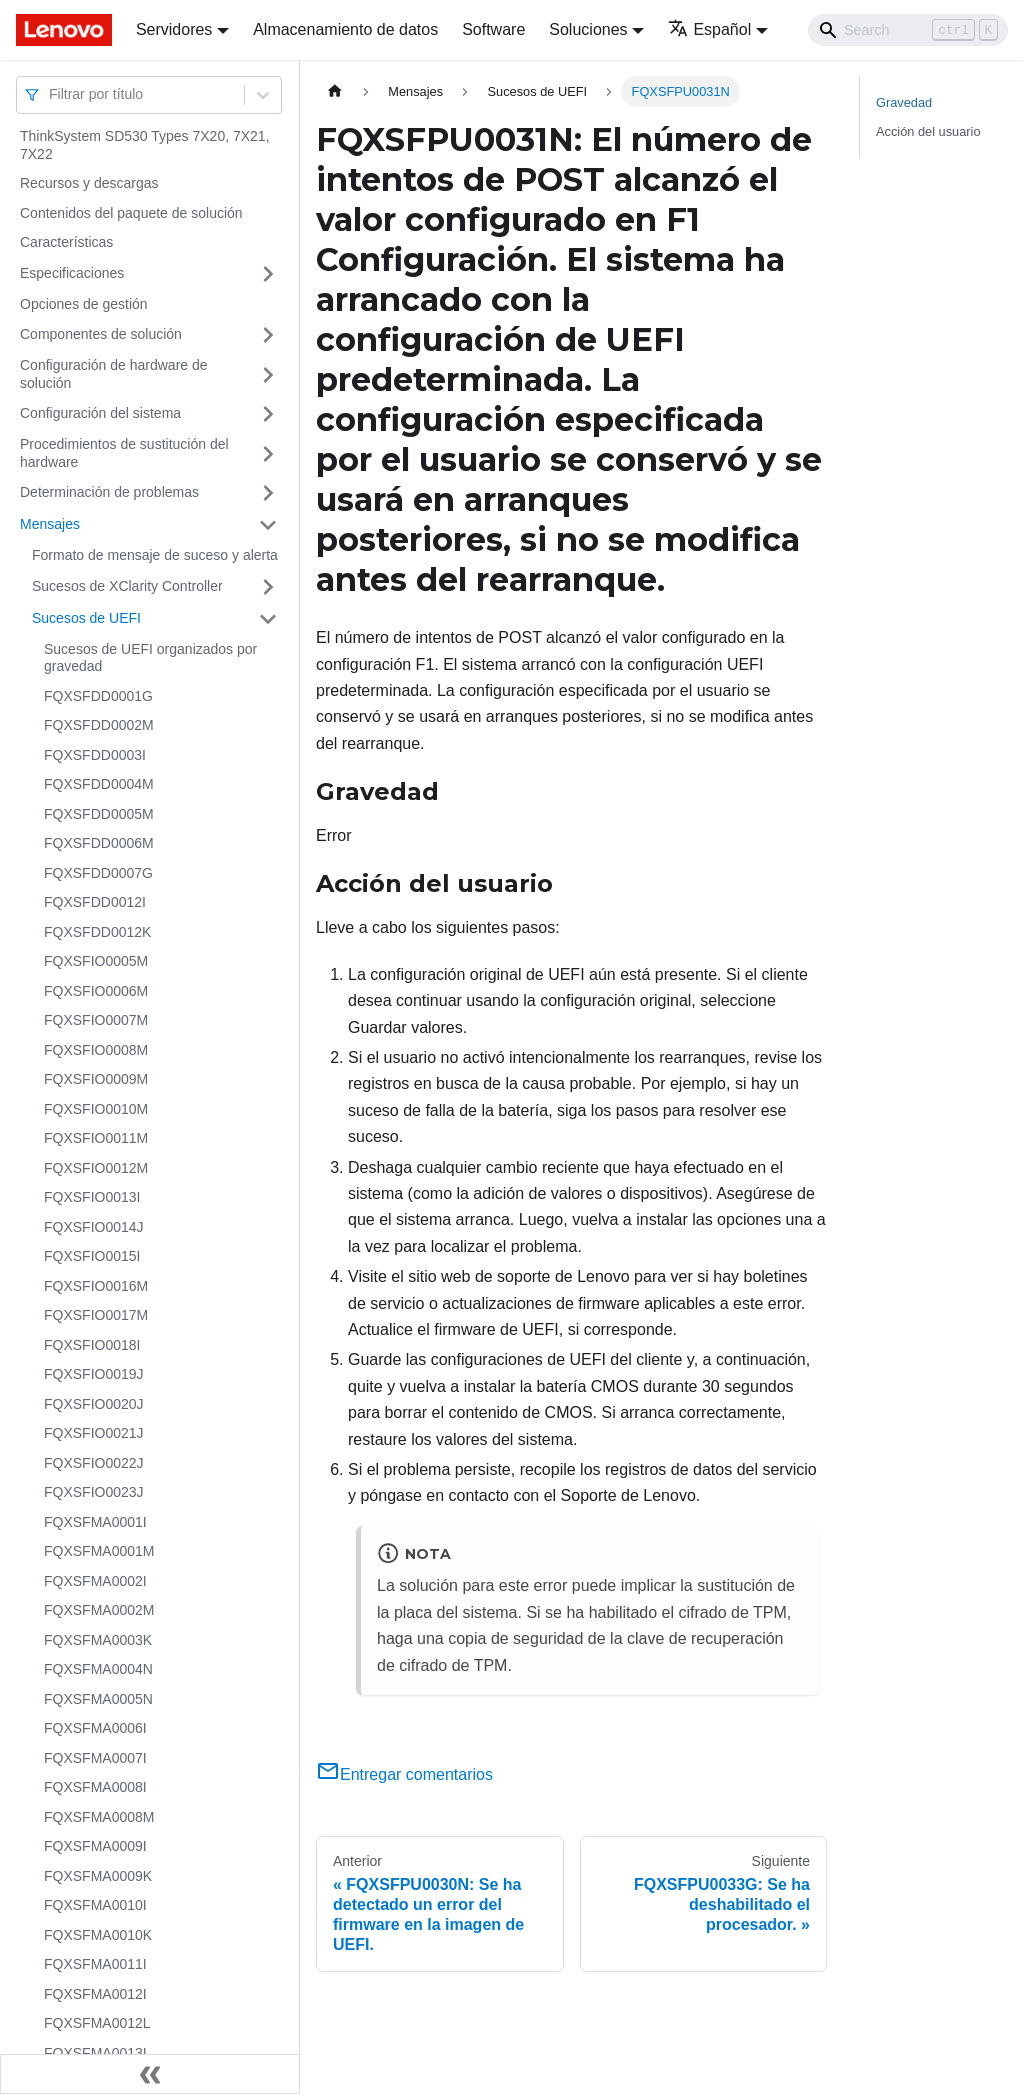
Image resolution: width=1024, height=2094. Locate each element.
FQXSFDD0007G (98, 873)
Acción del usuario (928, 131)
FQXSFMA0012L (97, 2023)
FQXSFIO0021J (94, 1433)
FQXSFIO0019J (94, 1374)
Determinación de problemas (109, 492)
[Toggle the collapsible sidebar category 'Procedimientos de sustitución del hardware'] (268, 453)
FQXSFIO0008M (96, 1050)
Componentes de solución (101, 334)
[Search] (908, 30)
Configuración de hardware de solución (114, 374)
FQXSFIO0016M (96, 1286)
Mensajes (50, 524)
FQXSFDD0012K (97, 932)
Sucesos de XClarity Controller (127, 586)
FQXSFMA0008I (95, 1787)
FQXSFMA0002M (99, 1610)
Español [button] (709, 29)
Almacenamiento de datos (345, 29)
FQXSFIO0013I (92, 1197)
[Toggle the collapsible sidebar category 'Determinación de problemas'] (268, 493)
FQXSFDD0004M (99, 784)
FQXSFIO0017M (96, 1315)
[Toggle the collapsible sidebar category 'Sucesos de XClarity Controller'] (268, 587)
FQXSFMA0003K (98, 1640)
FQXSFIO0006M (96, 991)
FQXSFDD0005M (99, 814)
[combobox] (51, 94)
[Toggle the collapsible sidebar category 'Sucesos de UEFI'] (268, 619)
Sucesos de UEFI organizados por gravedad (150, 658)
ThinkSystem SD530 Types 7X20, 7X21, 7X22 (145, 145)
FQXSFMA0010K (98, 1935)
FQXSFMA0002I (95, 1581)
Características (66, 242)
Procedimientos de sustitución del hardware (124, 453)
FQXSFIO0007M (96, 1020)
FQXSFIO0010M (96, 1109)
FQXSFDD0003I (95, 755)
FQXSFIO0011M (96, 1138)
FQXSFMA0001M (99, 1551)
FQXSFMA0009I (95, 1846)
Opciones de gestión (84, 304)
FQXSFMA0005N (98, 1699)
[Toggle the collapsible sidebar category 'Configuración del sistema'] (268, 414)
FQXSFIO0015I (92, 1256)
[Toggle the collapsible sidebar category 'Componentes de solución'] (268, 335)
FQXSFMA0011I (95, 1964)
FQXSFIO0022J (94, 1463)
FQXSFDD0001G (98, 696)
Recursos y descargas (89, 183)
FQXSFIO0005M (96, 961)
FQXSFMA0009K (98, 1876)
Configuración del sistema (100, 413)
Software (493, 29)
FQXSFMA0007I (95, 1758)
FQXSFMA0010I (95, 1905)
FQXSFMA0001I (95, 1522)
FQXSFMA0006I (95, 1728)
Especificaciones (72, 273)
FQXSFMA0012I (95, 1994)
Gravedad (904, 102)
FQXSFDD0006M (99, 843)
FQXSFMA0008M (99, 1817)
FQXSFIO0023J (94, 1492)
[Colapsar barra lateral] (150, 2074)
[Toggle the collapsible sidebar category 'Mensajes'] (268, 525)
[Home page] (335, 91)
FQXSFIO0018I (92, 1345)
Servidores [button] (174, 29)
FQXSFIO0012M (96, 1168)
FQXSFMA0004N (98, 1669)
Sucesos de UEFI (86, 618)
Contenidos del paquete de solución (131, 213)
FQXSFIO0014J (94, 1227)
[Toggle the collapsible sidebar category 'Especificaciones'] (268, 274)
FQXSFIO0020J (94, 1404)
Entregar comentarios (404, 1774)
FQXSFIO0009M (96, 1079)
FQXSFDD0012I (95, 902)
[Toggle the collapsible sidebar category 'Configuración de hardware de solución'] (268, 374)
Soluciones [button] (588, 29)
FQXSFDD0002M (99, 725)
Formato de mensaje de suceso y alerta (155, 555)
